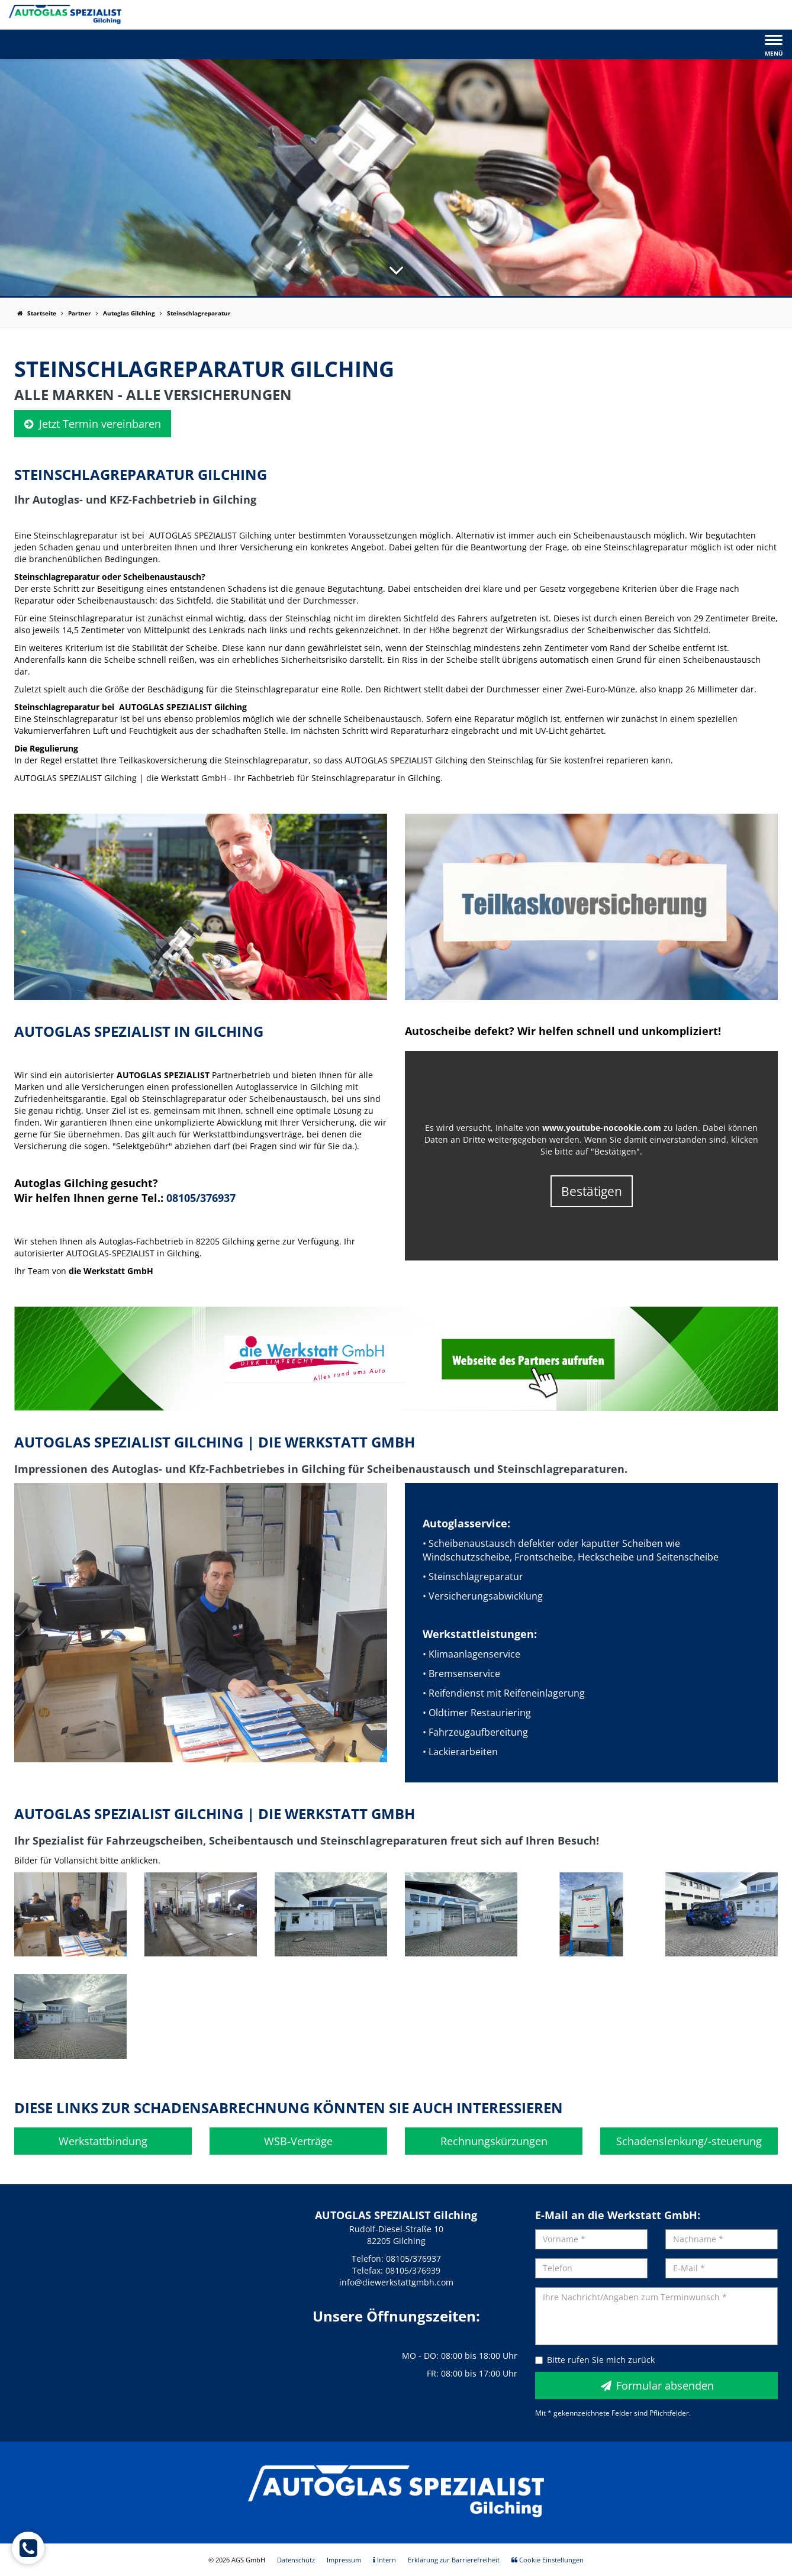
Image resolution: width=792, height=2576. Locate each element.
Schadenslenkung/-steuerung (689, 2141)
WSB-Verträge (298, 2141)
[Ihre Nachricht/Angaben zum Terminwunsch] (656, 2316)
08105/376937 (201, 1198)
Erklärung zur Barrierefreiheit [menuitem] (454, 2559)
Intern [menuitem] (384, 2559)
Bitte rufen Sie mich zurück (595, 2359)
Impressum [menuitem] (344, 2559)
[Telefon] (591, 2268)
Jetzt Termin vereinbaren (92, 424)
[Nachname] (721, 2239)
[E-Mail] (721, 2268)
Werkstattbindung (103, 2141)
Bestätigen (591, 1191)
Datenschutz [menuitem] (296, 2559)
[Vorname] (591, 2239)
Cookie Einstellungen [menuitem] (547, 2559)
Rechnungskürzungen (494, 2141)
